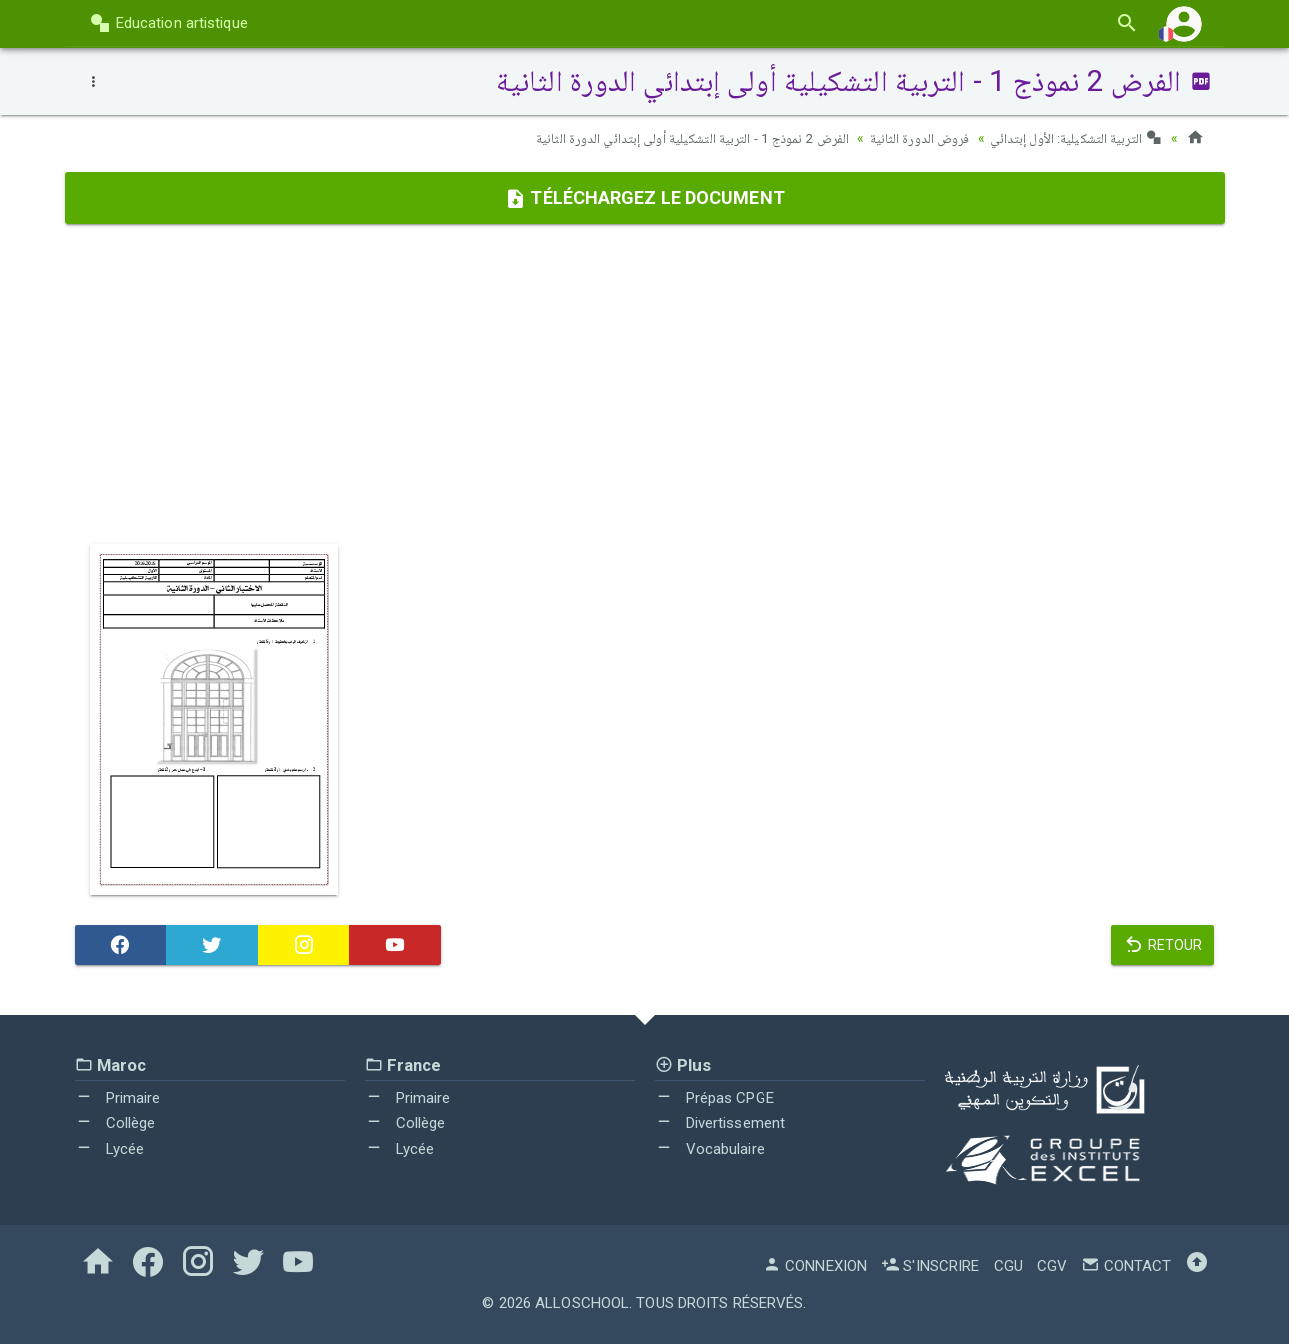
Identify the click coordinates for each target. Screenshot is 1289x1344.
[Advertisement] (645, 383)
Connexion (815, 1265)
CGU (1008, 1265)
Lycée (110, 1148)
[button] (1184, 23)
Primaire (118, 1097)
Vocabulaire (710, 1148)
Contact (1126, 1265)
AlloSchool (582, 1302)
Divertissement (720, 1123)
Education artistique (168, 23)
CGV (1052, 1265)
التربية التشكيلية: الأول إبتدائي (1074, 138)
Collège (115, 1123)
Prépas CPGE (714, 1097)
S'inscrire (930, 1265)
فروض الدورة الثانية (914, 138)
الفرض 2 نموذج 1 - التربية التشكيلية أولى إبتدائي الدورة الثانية (681, 138)
